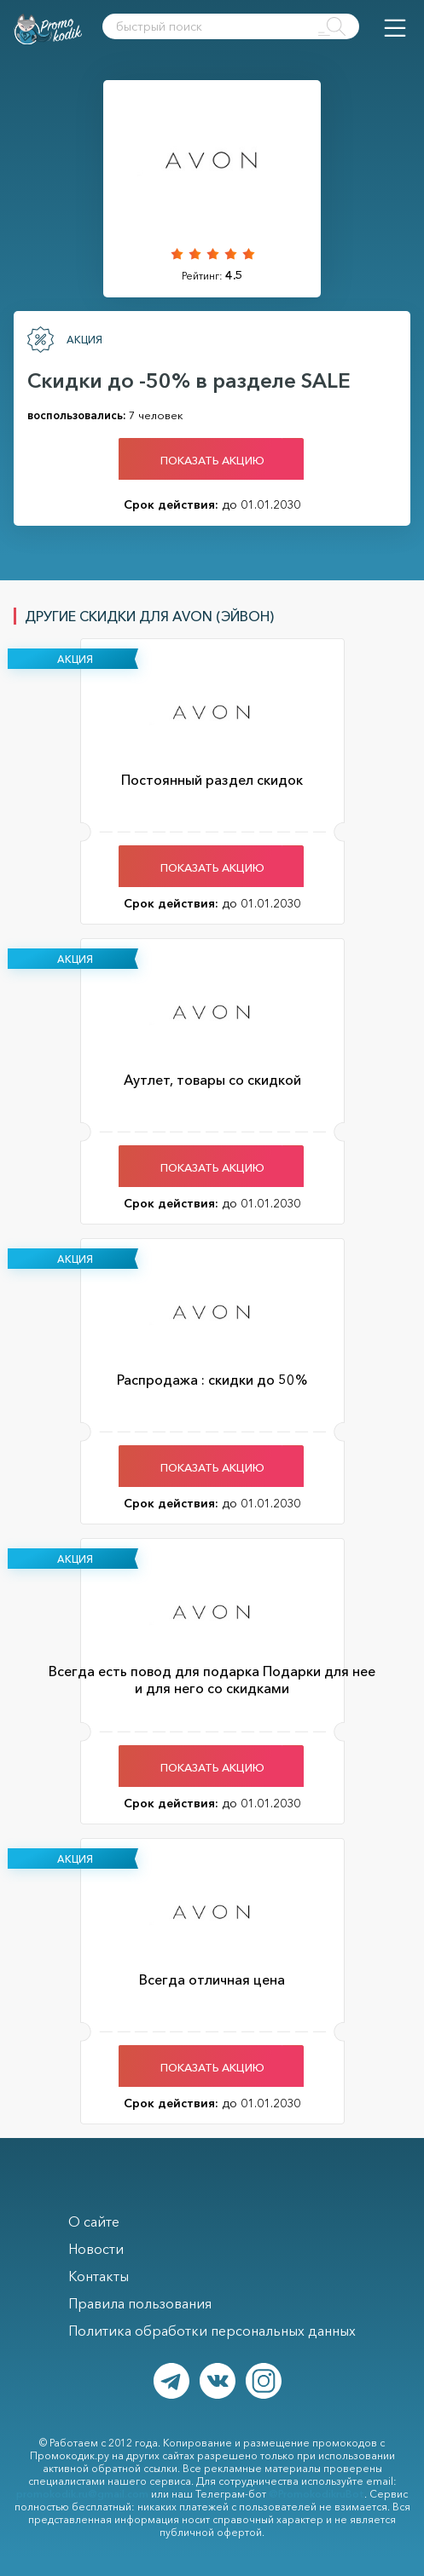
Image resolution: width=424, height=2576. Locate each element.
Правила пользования (140, 2303)
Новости (96, 2248)
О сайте (93, 2221)
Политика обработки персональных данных (212, 2330)
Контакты (98, 2276)
